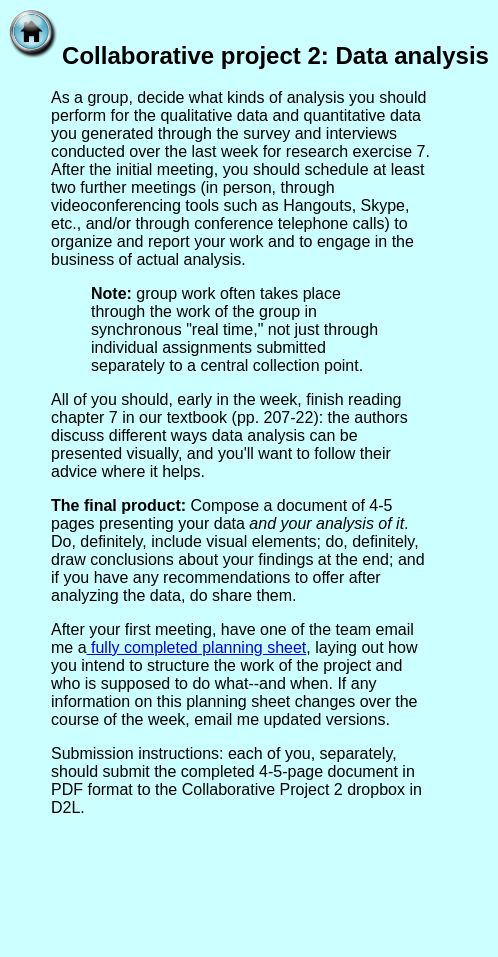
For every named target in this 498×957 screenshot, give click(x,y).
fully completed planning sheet (197, 647)
